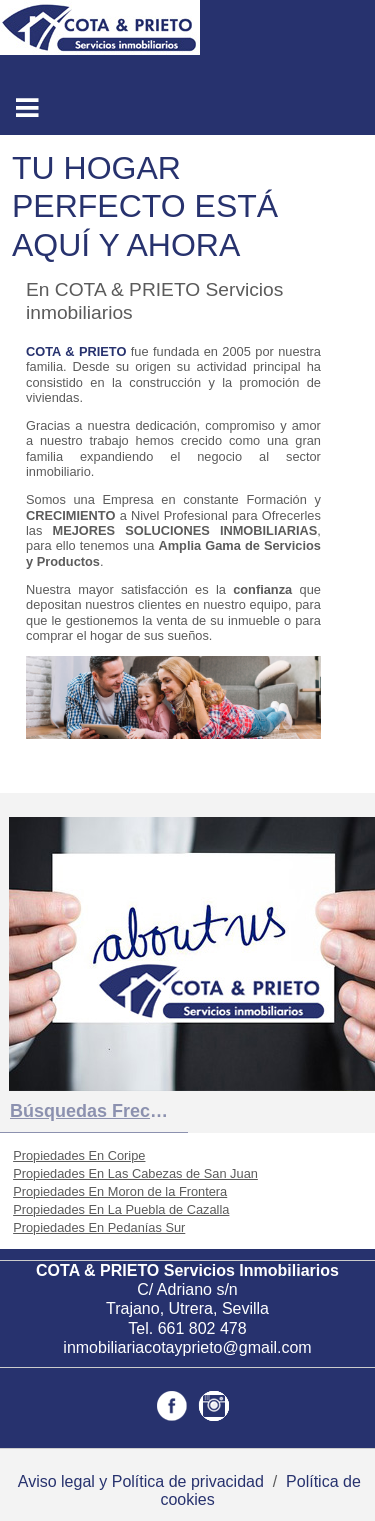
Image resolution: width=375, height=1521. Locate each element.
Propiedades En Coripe (79, 1155)
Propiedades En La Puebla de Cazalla (121, 1209)
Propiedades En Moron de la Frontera (120, 1191)
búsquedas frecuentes (99, 1111)
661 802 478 (202, 1328)
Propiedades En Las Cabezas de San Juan (135, 1173)
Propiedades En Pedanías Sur (99, 1227)
